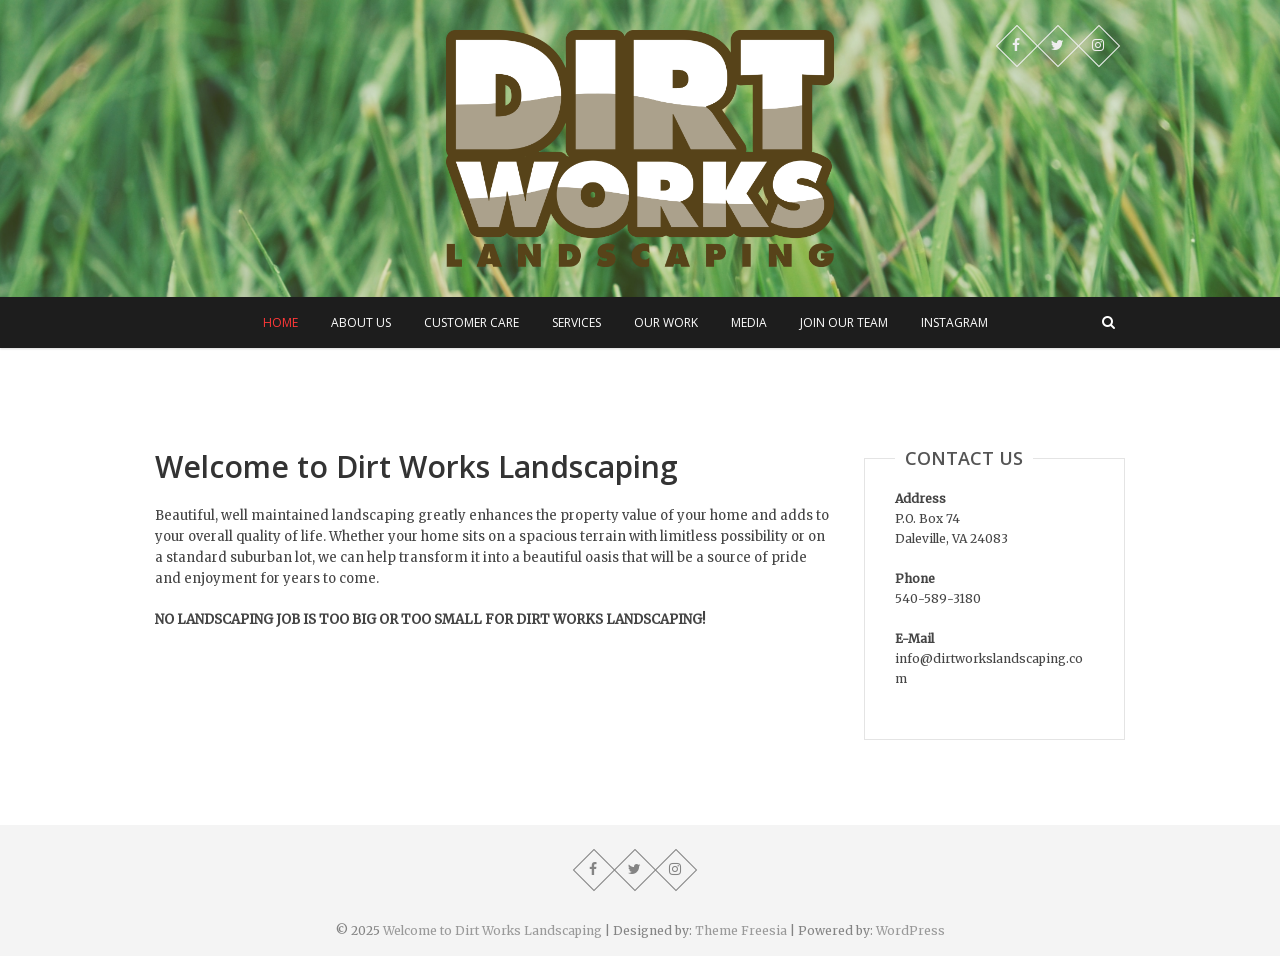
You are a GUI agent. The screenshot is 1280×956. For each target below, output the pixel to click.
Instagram (954, 322)
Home (280, 322)
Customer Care (471, 322)
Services (576, 322)
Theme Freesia (741, 930)
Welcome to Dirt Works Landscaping (492, 930)
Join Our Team (844, 322)
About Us (361, 322)
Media (749, 322)
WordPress (910, 930)
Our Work (666, 322)
